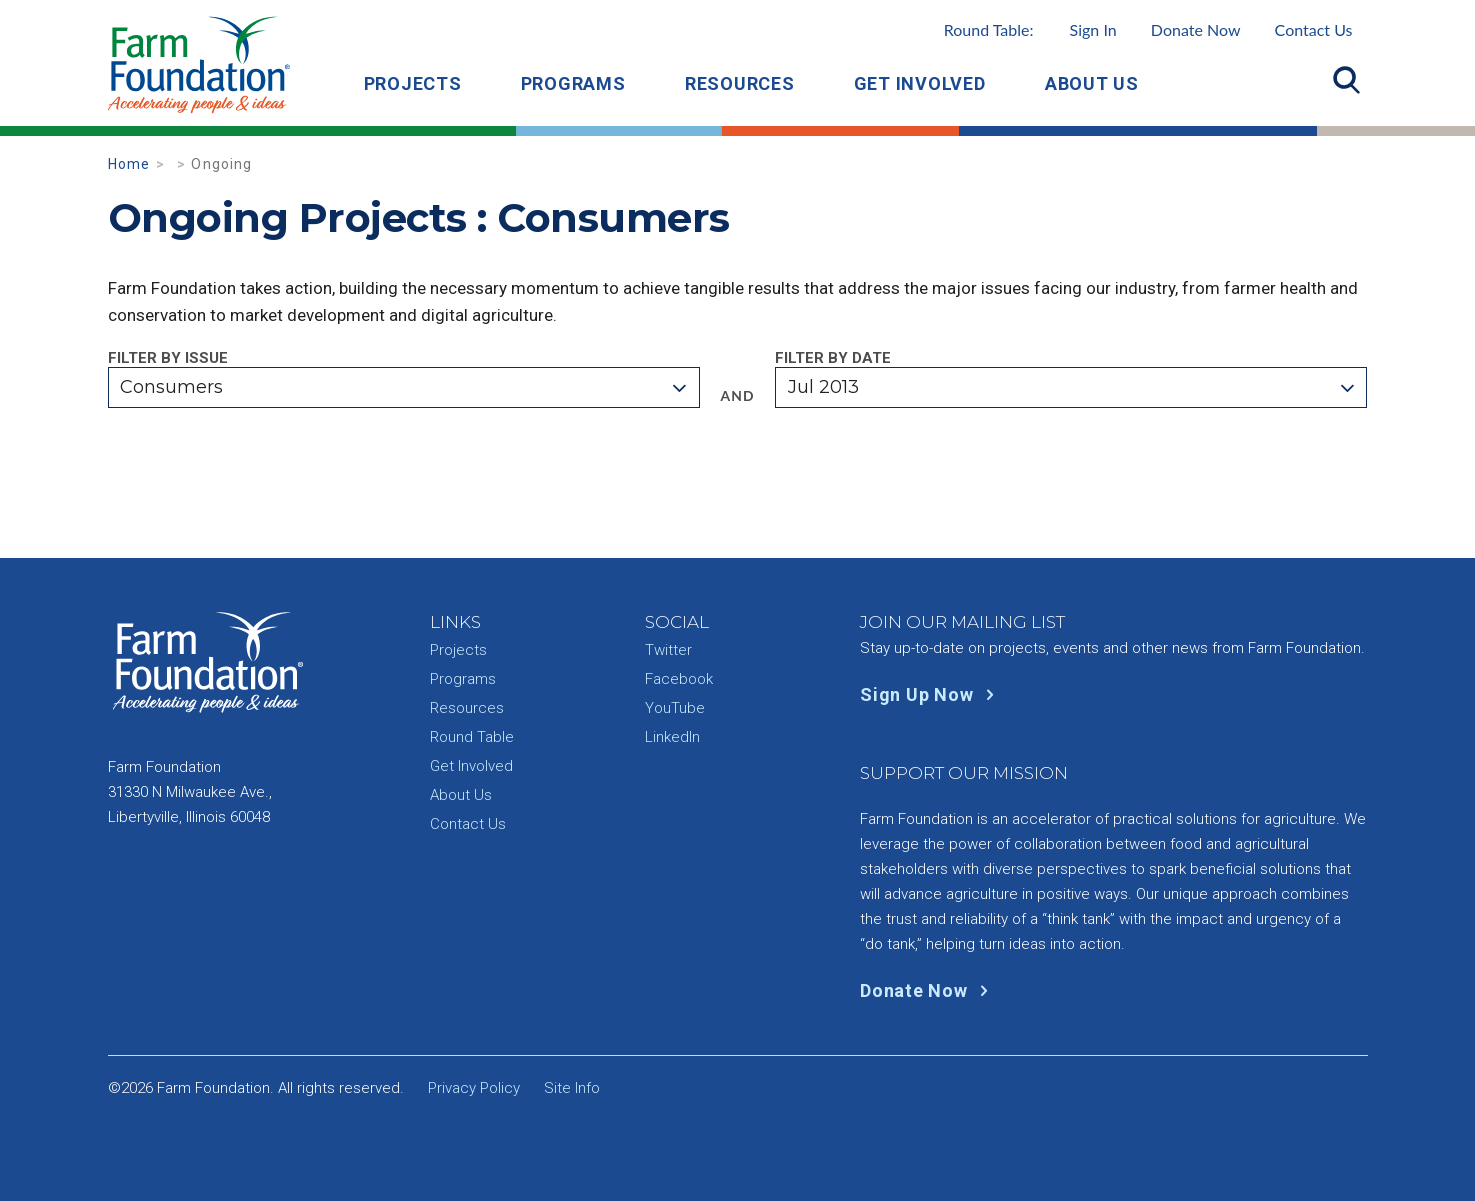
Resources (740, 83)
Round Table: (1030, 29)
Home (129, 164)
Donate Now (1196, 29)
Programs (573, 83)
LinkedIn (672, 737)
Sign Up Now (931, 694)
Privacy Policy (474, 1088)
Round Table (472, 737)
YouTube (675, 708)
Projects (413, 83)
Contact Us (1314, 29)
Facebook (679, 679)
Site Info (572, 1088)
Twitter (668, 650)
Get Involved (920, 83)
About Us (1092, 83)
